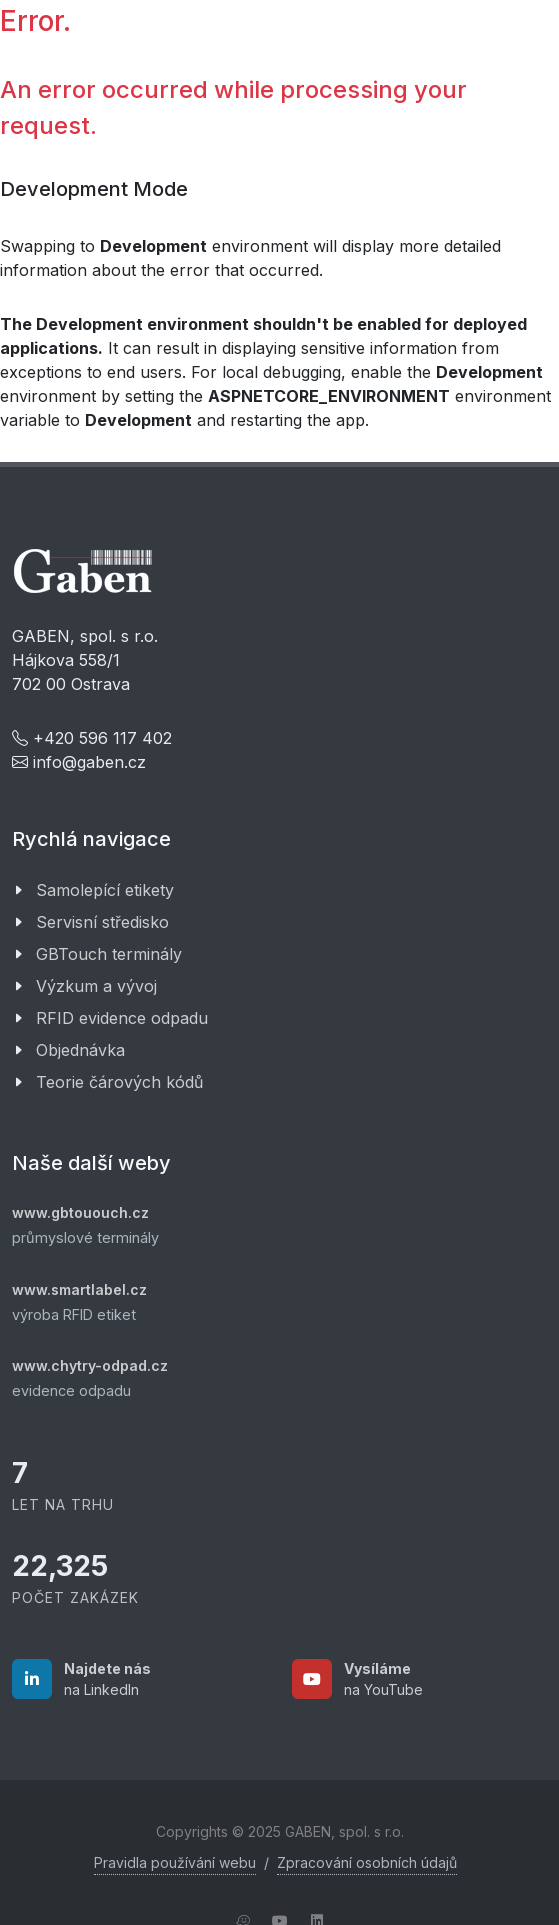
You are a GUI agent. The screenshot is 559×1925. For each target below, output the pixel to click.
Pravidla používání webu (175, 1862)
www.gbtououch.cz (80, 1212)
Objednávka (80, 1050)
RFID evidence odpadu (122, 1018)
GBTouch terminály (109, 954)
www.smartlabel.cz (79, 1289)
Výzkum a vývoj (96, 986)
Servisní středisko (102, 922)
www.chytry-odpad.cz (90, 1365)
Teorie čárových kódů (119, 1082)
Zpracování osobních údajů (367, 1862)
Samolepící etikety (105, 890)
